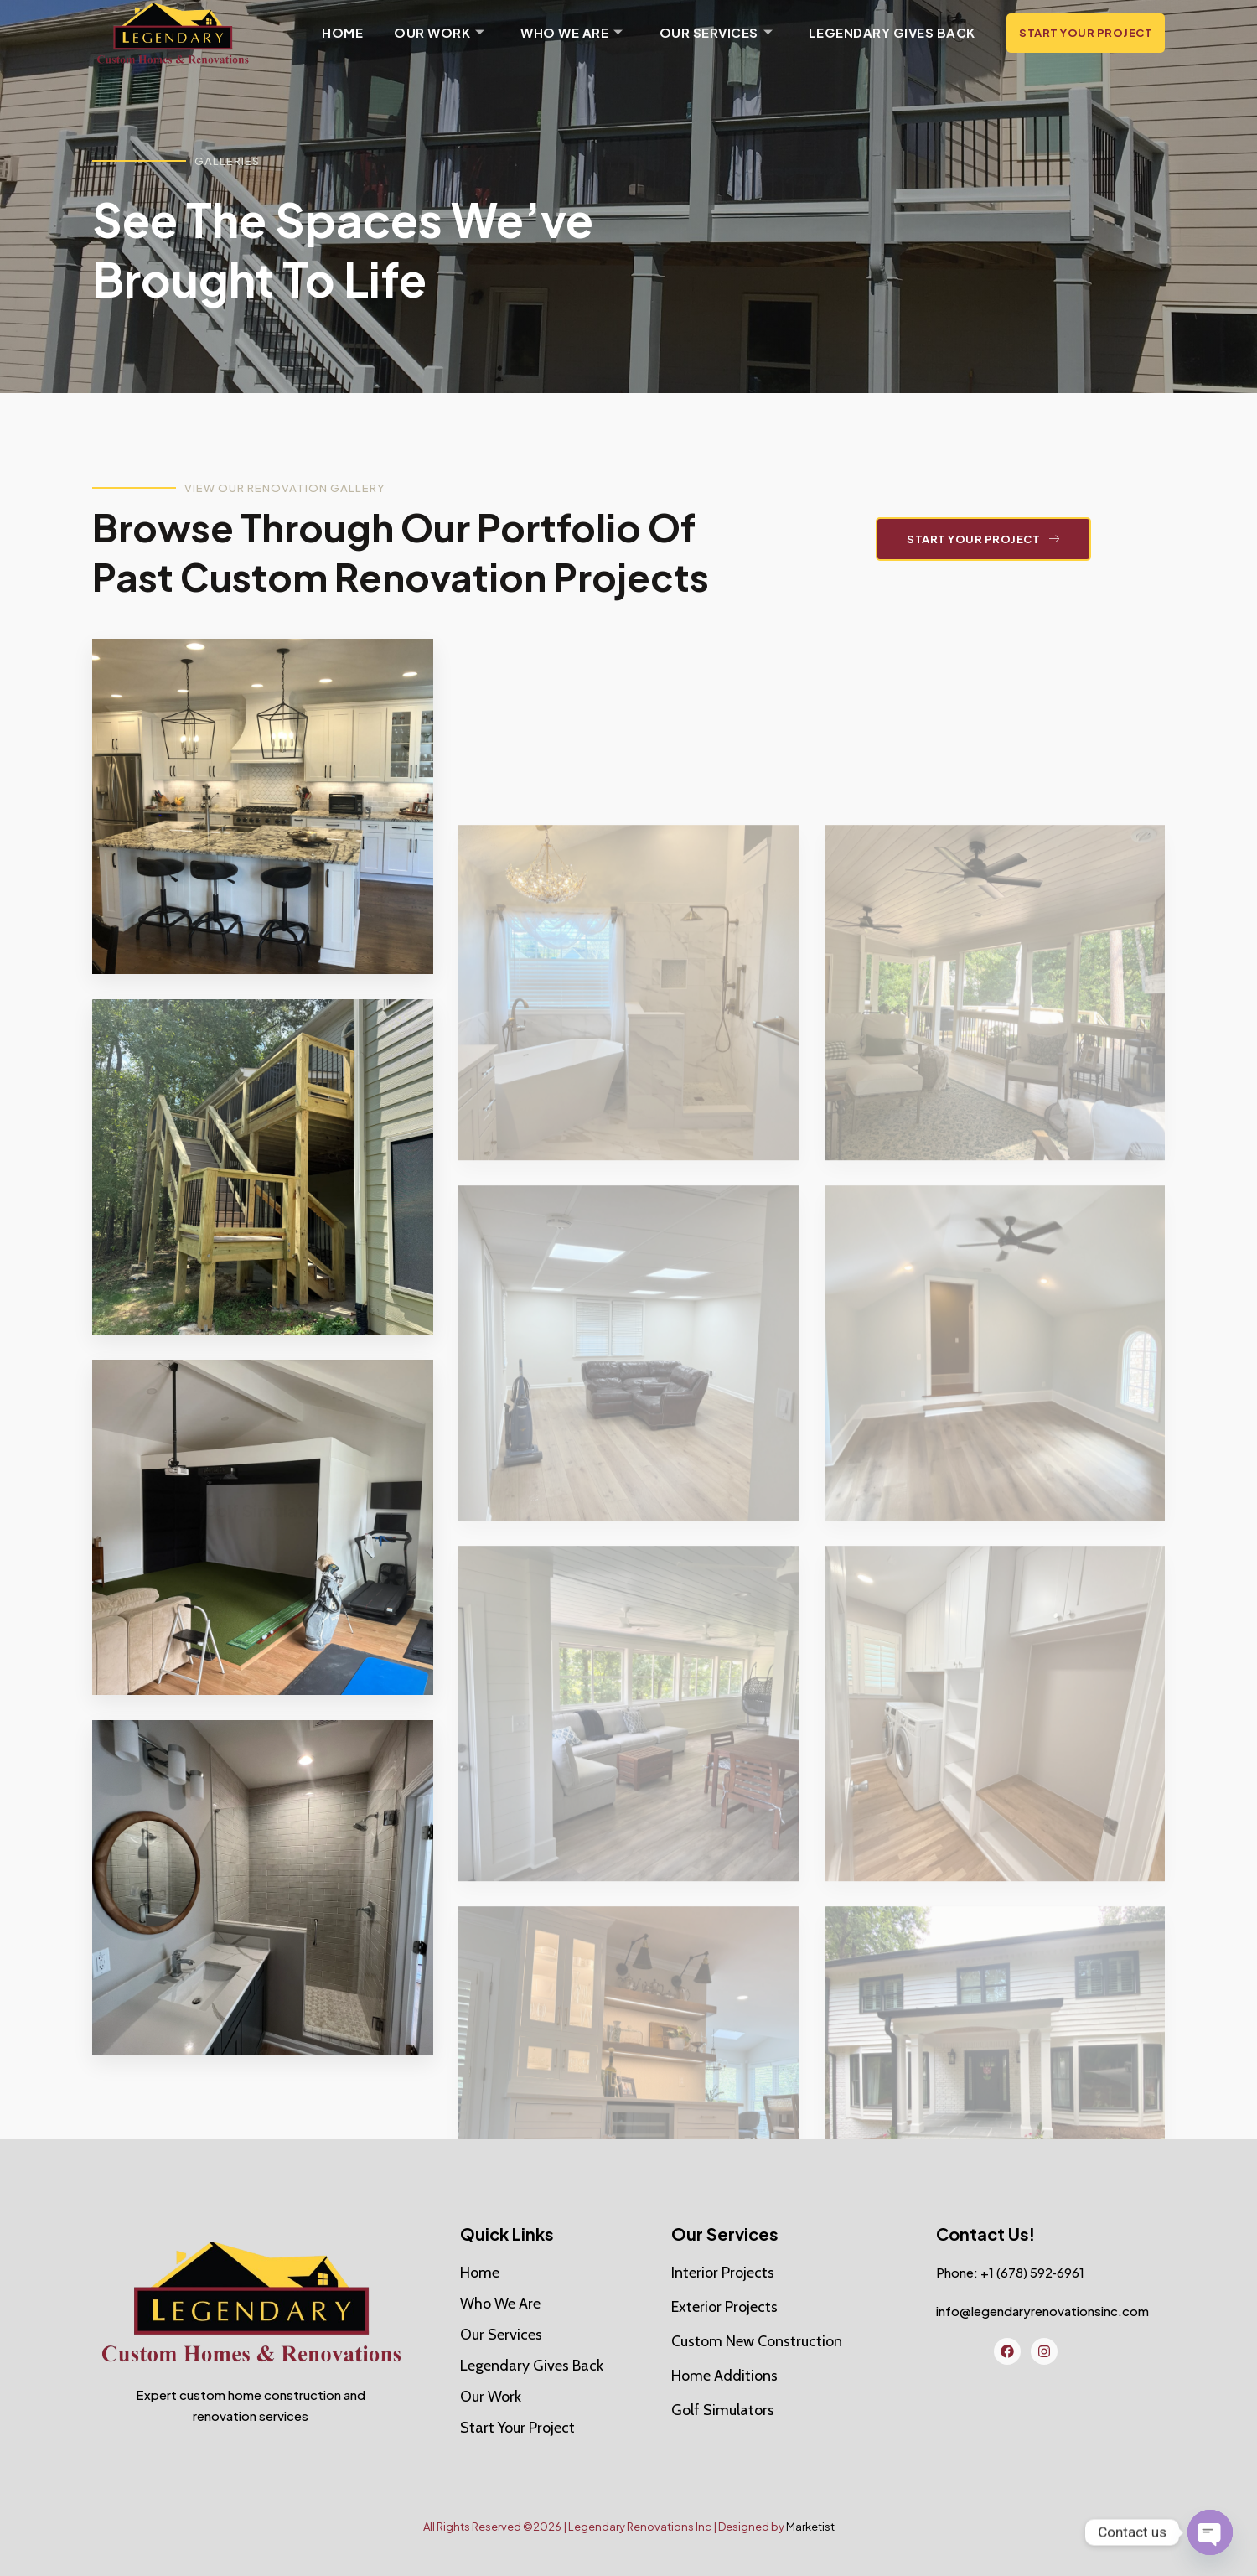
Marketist (810, 2526)
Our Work (438, 32)
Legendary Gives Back (889, 32)
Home (342, 32)
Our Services (714, 32)
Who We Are (571, 32)
